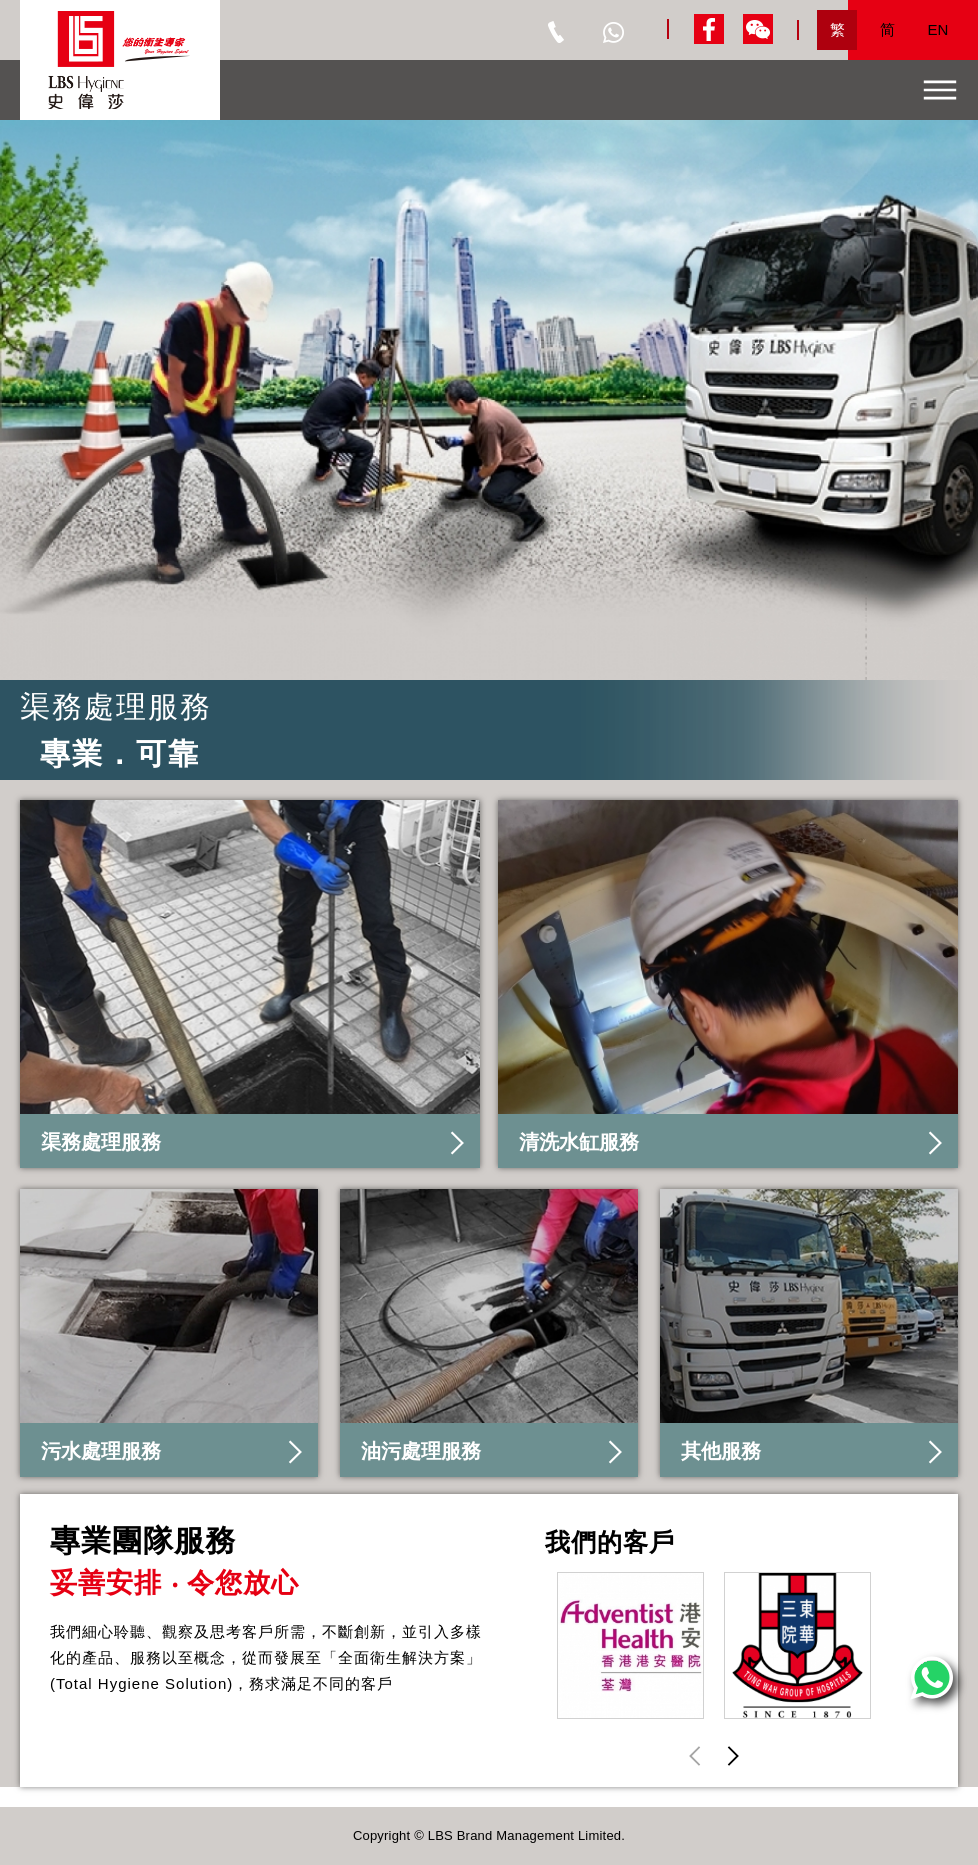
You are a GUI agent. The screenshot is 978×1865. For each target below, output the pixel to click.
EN (938, 29)
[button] (733, 1755)
